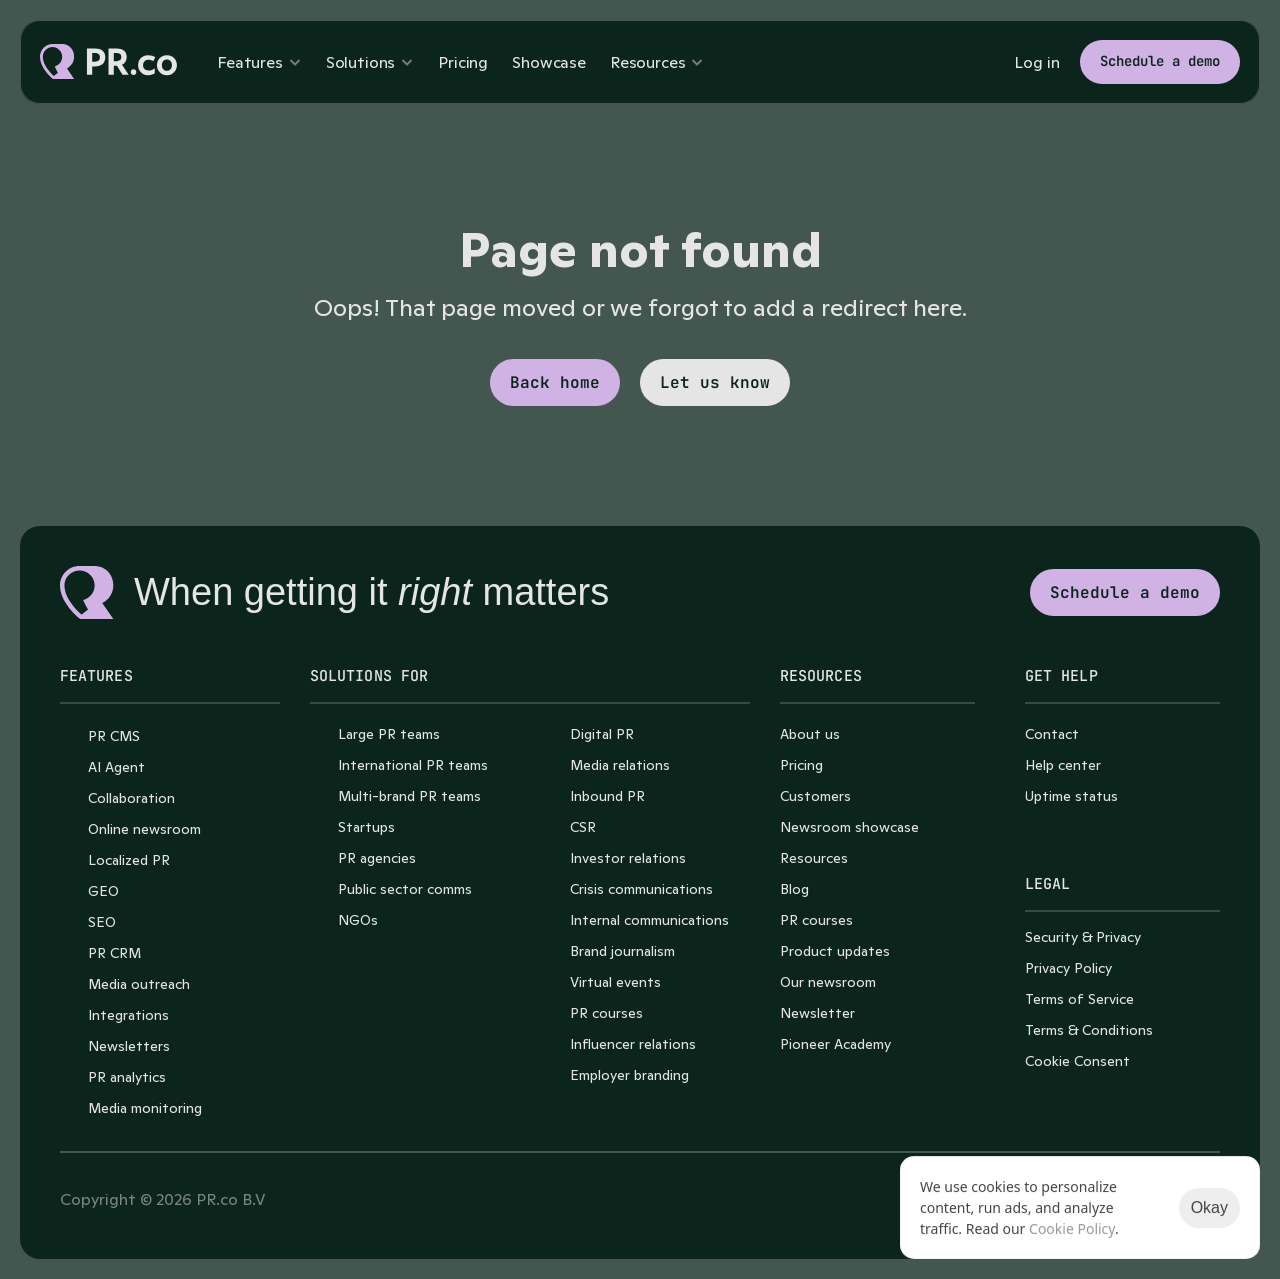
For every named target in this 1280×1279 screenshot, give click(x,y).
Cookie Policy (1072, 1228)
